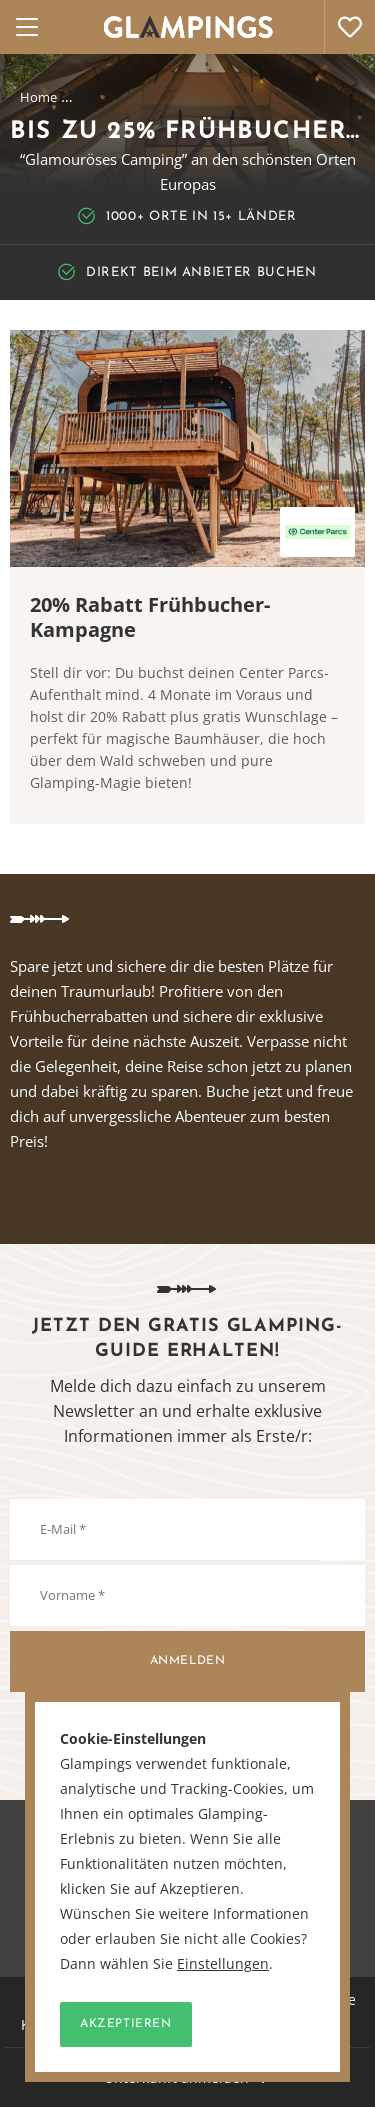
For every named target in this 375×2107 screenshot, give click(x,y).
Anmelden (188, 1661)
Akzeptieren (126, 2024)
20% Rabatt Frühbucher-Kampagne (150, 617)
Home (38, 97)
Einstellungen (223, 1964)
